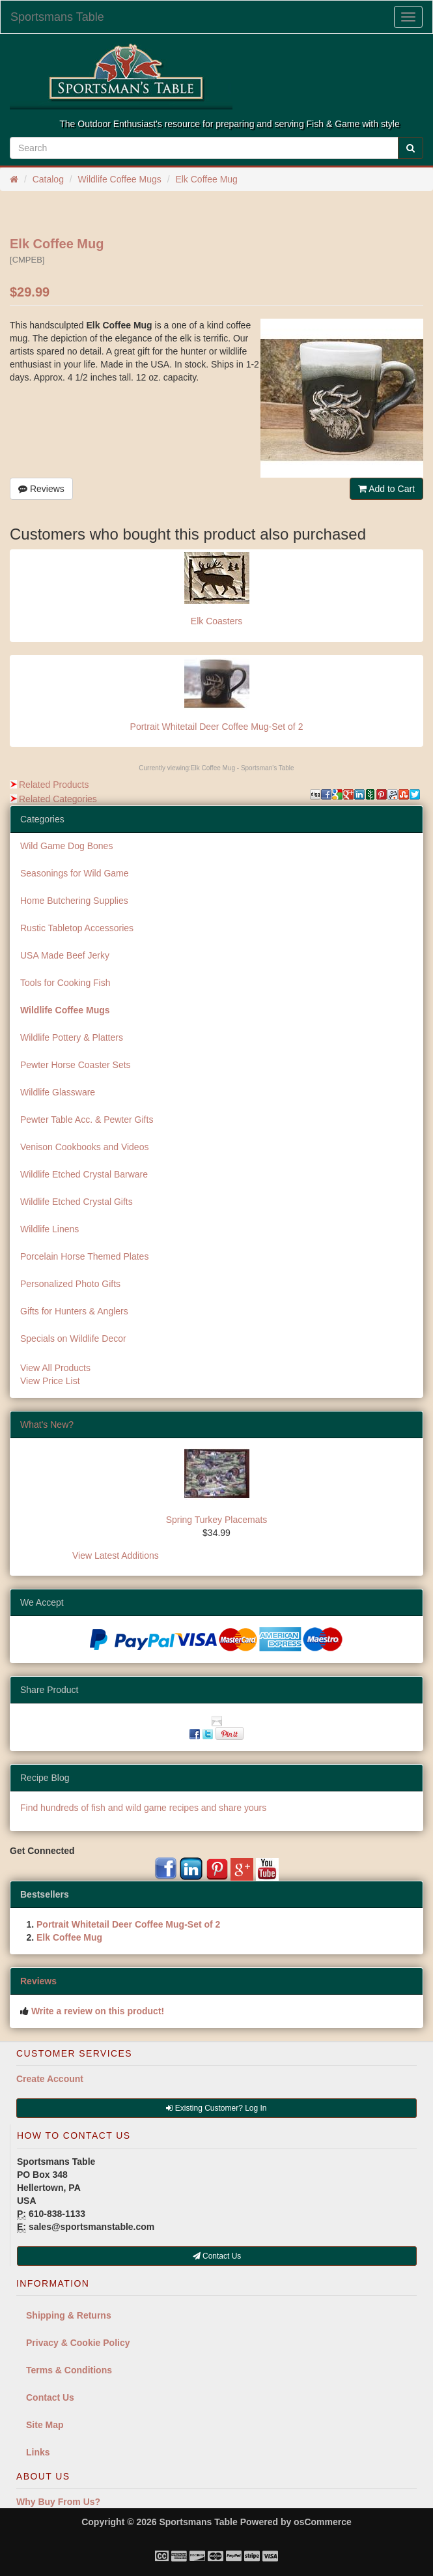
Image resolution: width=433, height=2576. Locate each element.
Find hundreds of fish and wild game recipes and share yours (143, 1807)
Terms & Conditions (69, 2370)
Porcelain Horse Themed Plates (84, 1256)
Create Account (49, 2079)
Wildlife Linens (49, 1229)
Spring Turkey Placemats (217, 1519)
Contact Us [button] (217, 2256)
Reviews (41, 489)
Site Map (45, 2425)
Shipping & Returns (68, 2315)
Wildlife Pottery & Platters (71, 1037)
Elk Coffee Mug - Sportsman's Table (242, 768)
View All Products (55, 1368)
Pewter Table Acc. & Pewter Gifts (86, 1119)
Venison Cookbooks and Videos (84, 1147)
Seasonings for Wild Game (74, 873)
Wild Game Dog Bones (66, 846)
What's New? (47, 1424)
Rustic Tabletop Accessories (76, 928)
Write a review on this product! (97, 2011)
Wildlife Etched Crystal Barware (84, 1174)
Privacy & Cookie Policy (78, 2342)
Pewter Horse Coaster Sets (75, 1065)
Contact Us (50, 2397)
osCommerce (323, 2522)
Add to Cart (386, 489)
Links (38, 2452)
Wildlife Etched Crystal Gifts (76, 1201)
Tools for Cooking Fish (65, 982)
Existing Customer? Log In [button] (216, 2108)
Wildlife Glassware (57, 1092)
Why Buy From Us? (58, 2501)
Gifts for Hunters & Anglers (74, 1311)
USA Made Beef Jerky (64, 955)
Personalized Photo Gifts (70, 1284)
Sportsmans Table (57, 16)
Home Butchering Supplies (74, 900)
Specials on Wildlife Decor (73, 1338)
